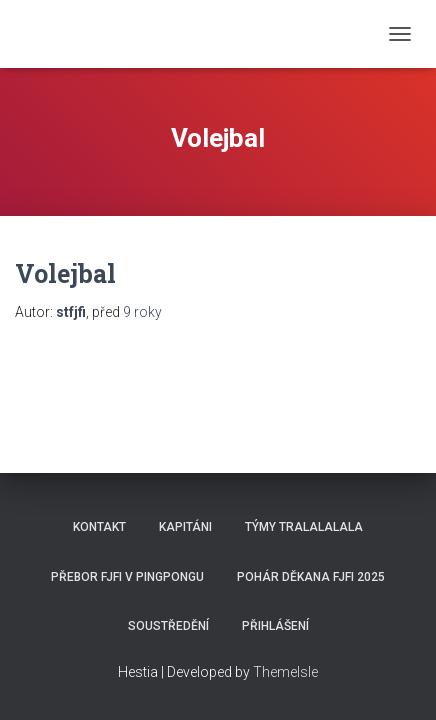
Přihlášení (275, 626)
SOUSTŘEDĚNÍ (168, 626)
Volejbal (65, 273)
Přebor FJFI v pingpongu (127, 577)
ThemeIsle (285, 672)
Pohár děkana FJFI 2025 (311, 577)
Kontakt (99, 527)
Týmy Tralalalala (304, 527)
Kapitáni (185, 527)
